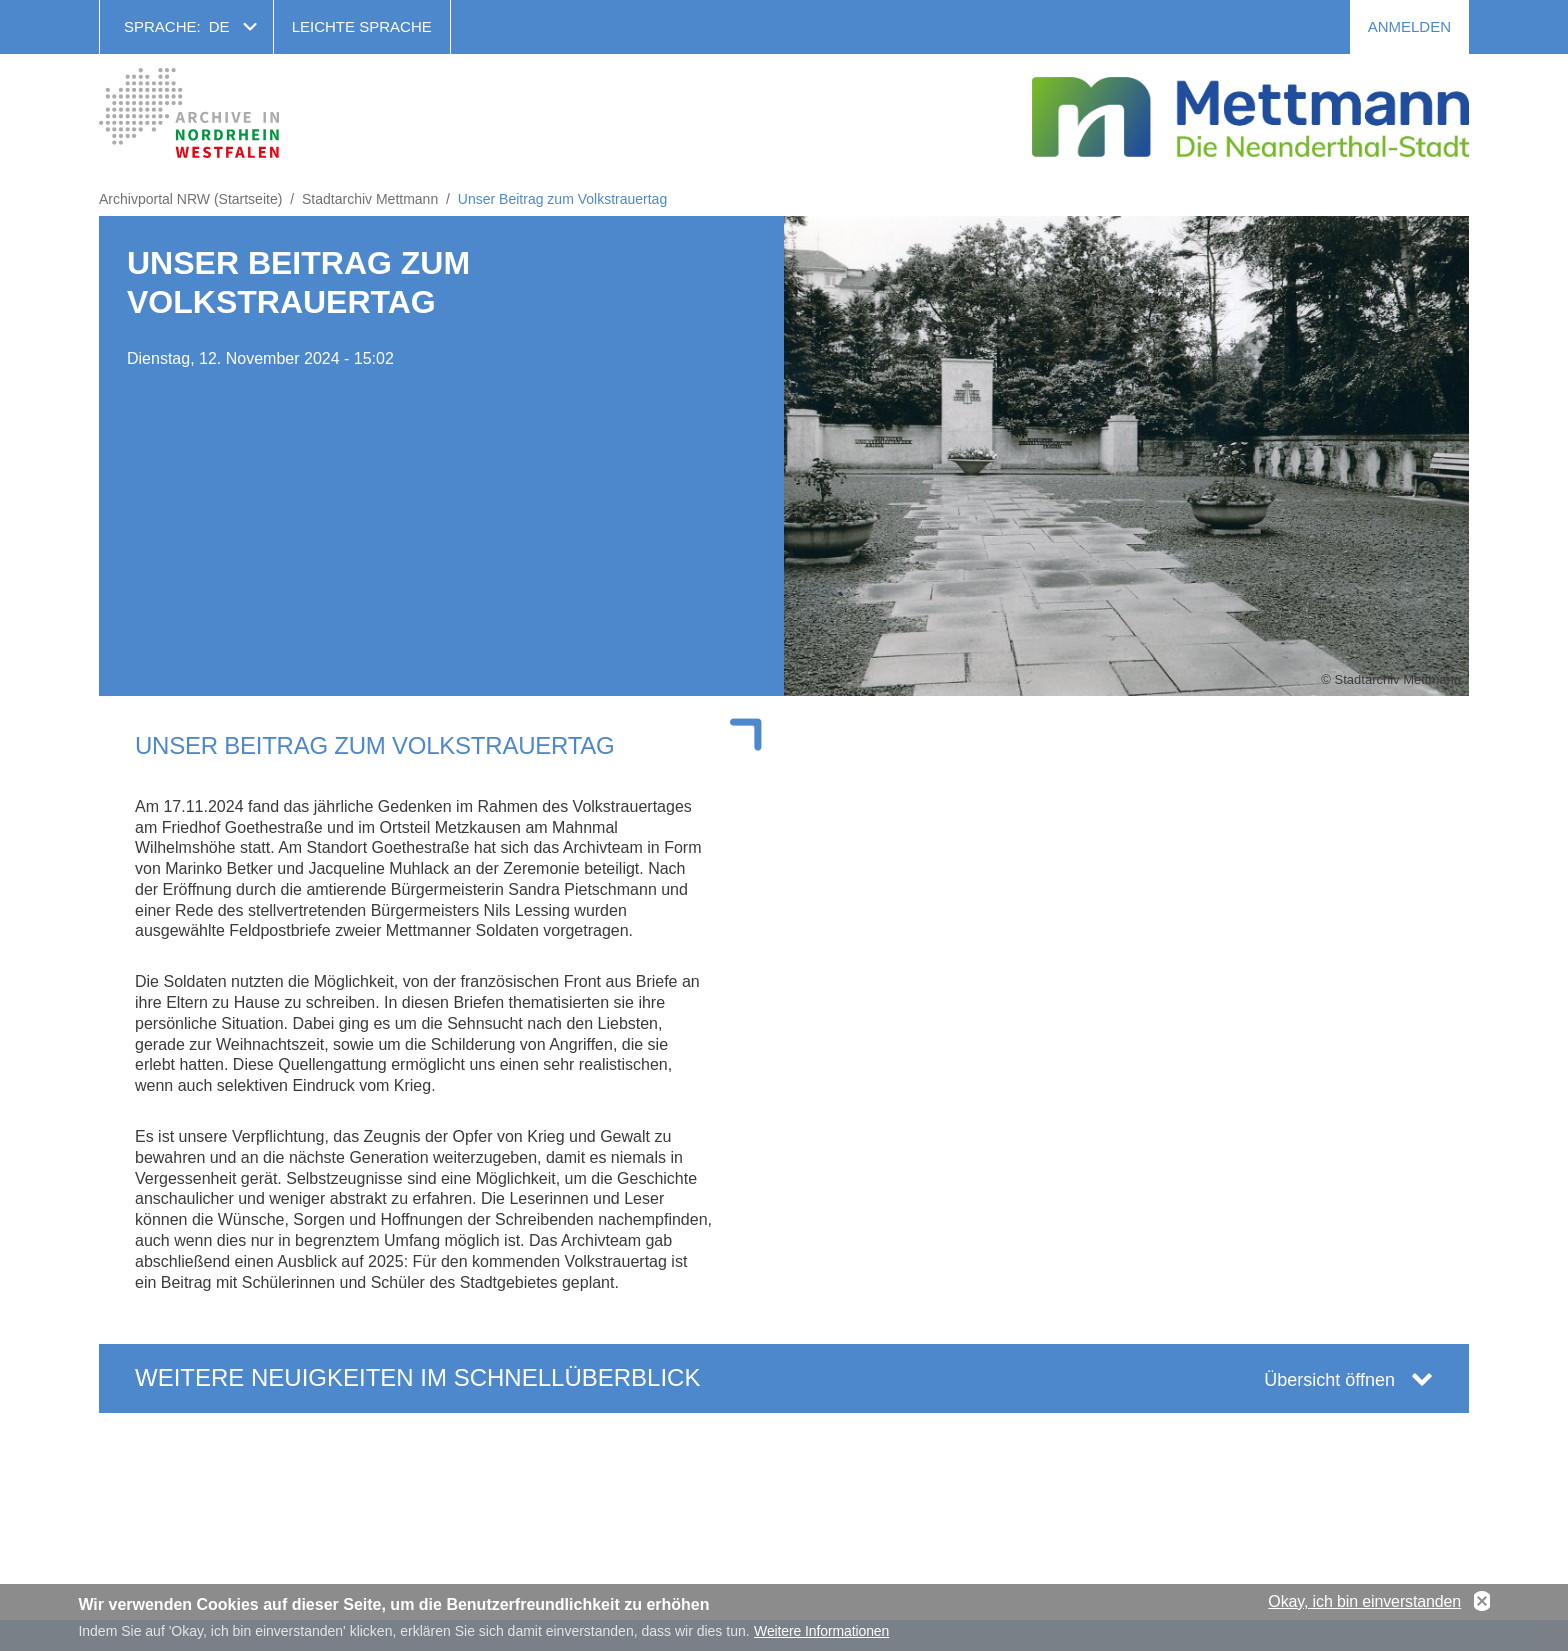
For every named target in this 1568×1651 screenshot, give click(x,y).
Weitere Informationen (821, 1636)
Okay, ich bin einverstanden (1364, 1605)
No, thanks (1482, 1606)
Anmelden (1409, 26)
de (219, 26)
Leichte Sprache (362, 26)
